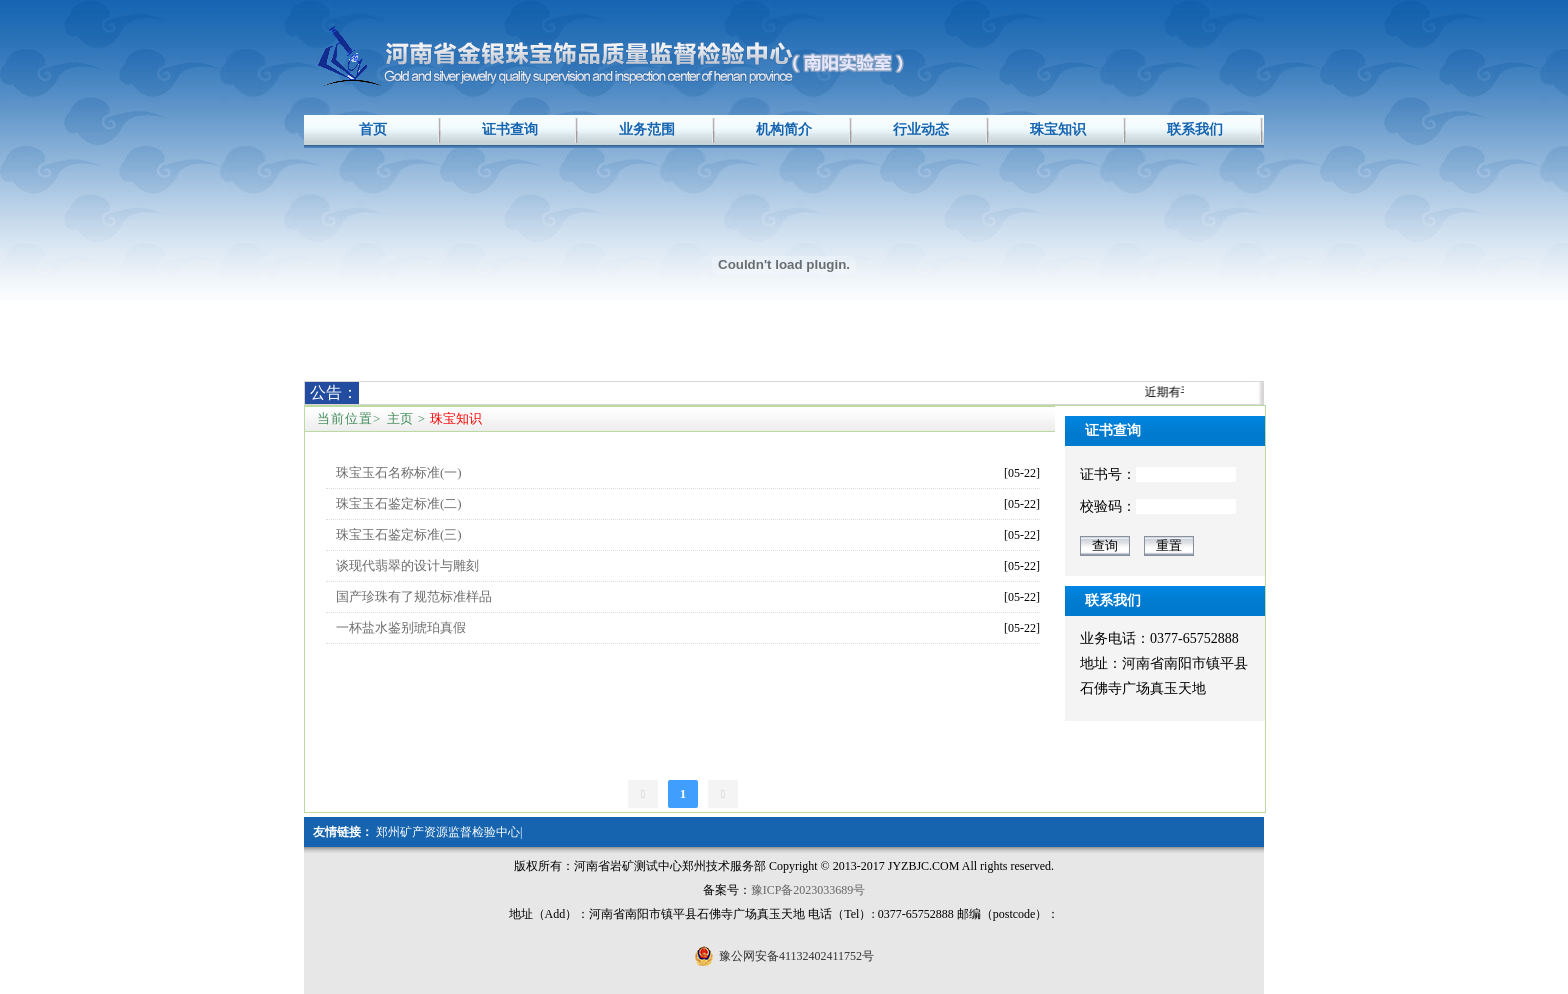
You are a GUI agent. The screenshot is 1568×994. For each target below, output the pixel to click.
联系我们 (1195, 129)
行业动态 (921, 129)
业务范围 (647, 129)
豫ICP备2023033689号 (808, 890)
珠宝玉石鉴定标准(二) (399, 503)
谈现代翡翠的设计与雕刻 (407, 565)
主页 (400, 418)
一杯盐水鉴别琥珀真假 (401, 627)
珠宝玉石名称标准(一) (399, 472)
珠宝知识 (1058, 129)
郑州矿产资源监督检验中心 (448, 832)
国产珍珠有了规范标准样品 (414, 596)
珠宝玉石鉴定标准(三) (399, 534)
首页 (373, 129)
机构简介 (784, 129)
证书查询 (510, 129)
